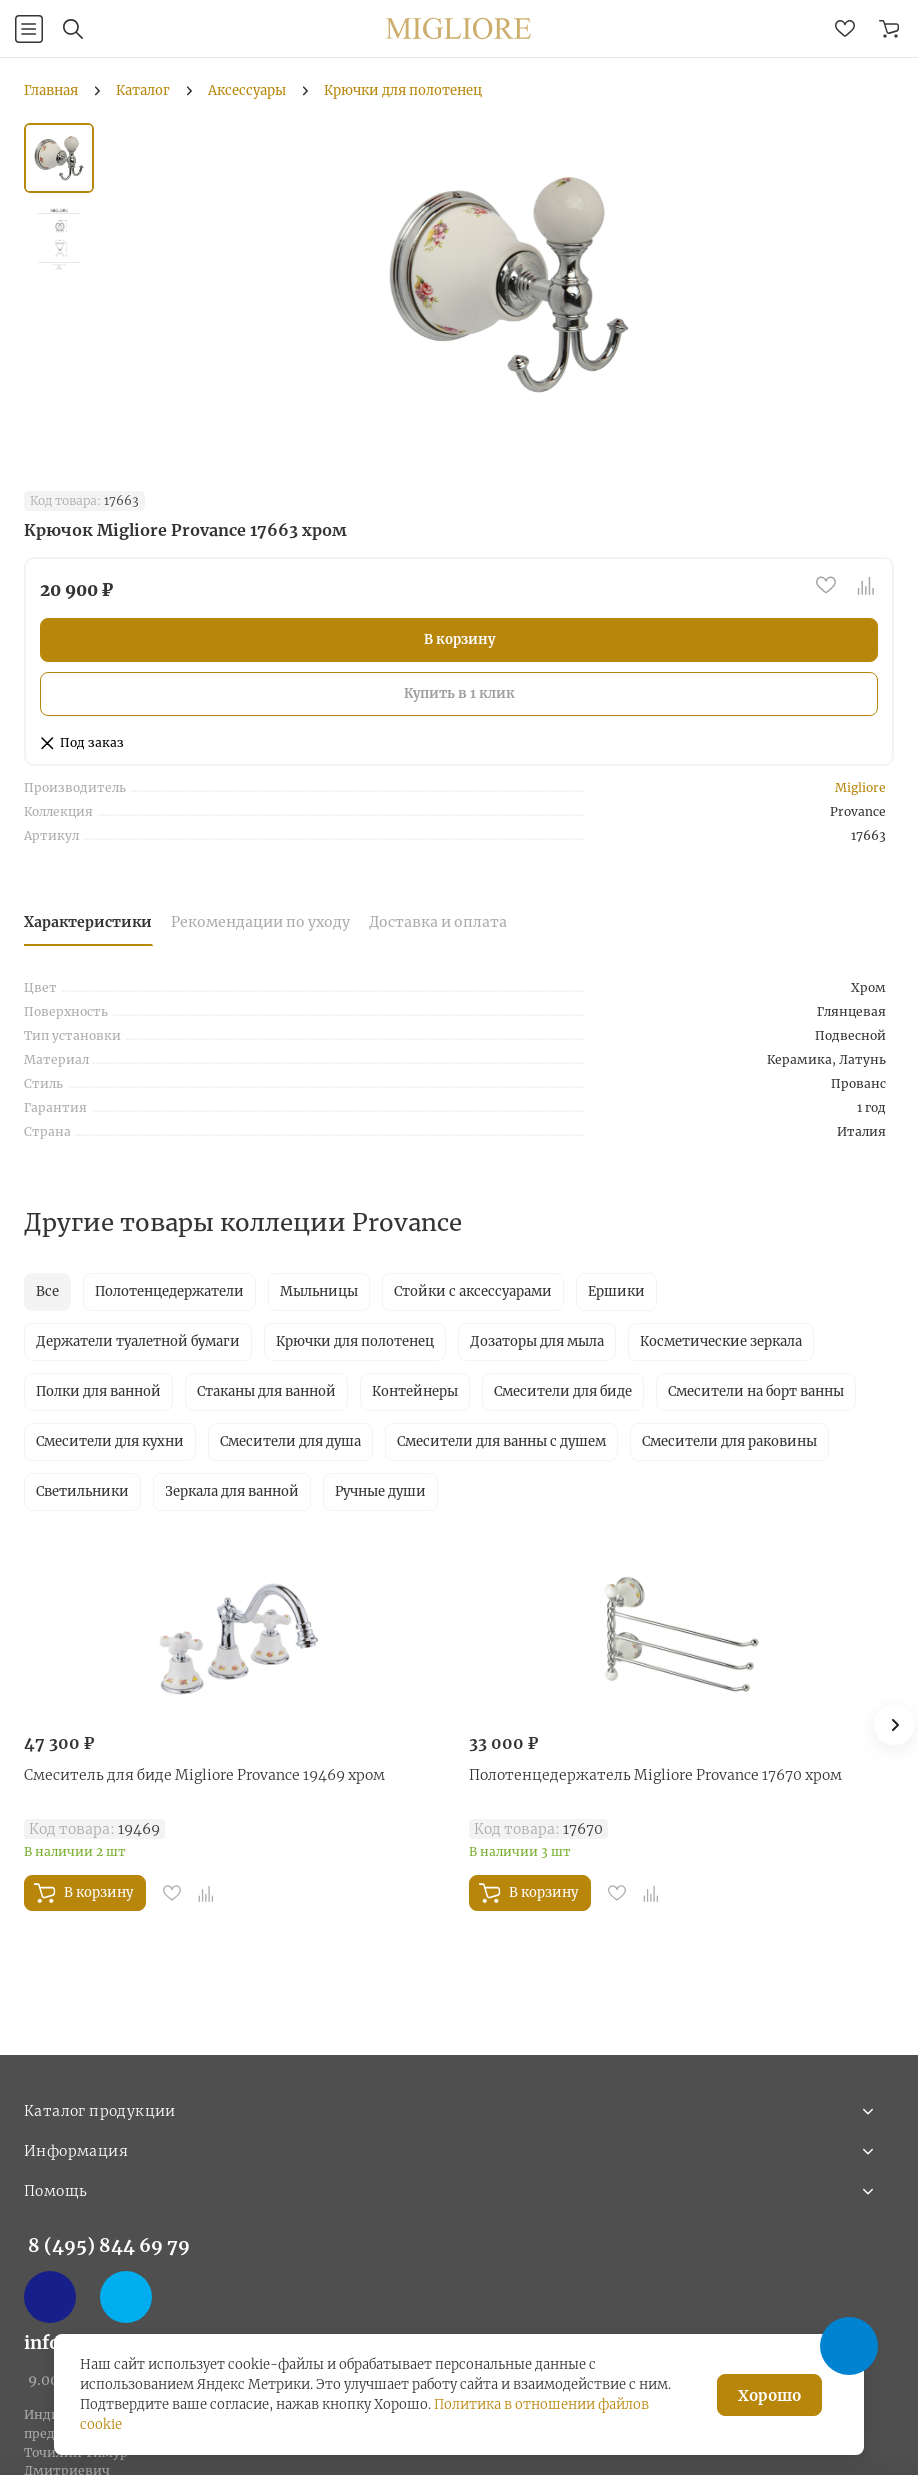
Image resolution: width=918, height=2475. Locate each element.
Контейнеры (415, 1391)
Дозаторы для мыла (537, 1341)
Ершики (616, 1291)
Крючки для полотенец (355, 1341)
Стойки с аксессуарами (473, 1291)
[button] (894, 1725)
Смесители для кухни (110, 1441)
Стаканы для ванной (266, 1391)
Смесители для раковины (729, 1441)
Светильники (82, 1491)
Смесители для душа (290, 1441)
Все (47, 1291)
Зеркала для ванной (232, 1491)
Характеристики (88, 922)
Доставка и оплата (438, 922)
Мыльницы (319, 1291)
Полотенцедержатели (169, 1291)
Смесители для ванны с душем (501, 1441)
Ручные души (380, 1491)
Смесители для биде (563, 1391)
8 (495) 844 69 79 (109, 2245)
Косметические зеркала (721, 1341)
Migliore (860, 787)
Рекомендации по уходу (260, 922)
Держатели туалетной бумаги (138, 1341)
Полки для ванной (98, 1391)
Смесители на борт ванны (756, 1391)
